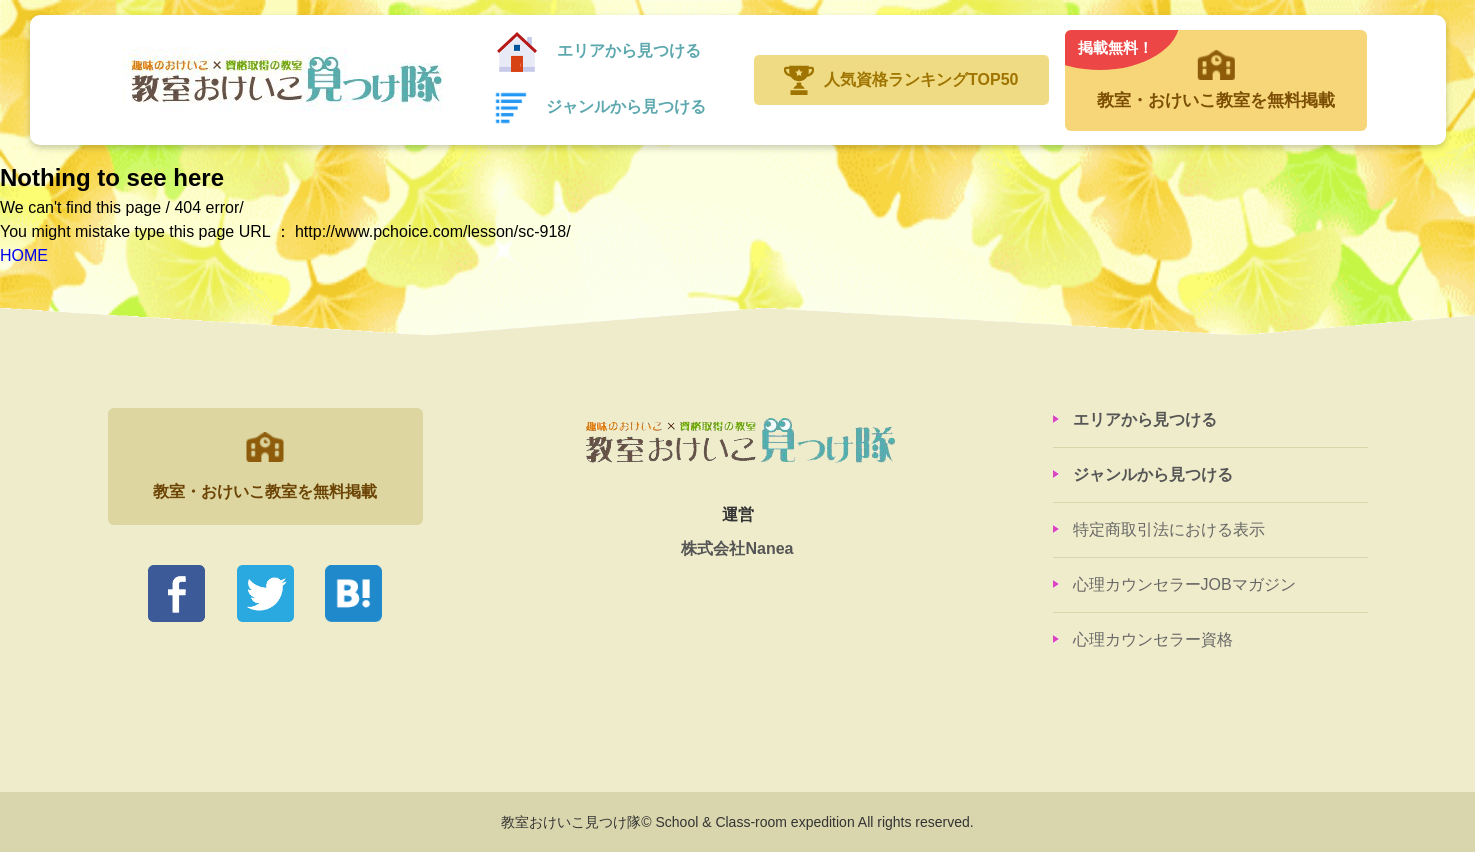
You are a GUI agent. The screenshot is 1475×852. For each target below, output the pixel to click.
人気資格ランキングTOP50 (921, 79)
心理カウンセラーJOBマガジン (1184, 584)
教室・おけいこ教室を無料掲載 (1216, 70)
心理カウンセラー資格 (1153, 639)
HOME (24, 255)
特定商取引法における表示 (1169, 529)
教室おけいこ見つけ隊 (284, 80)
